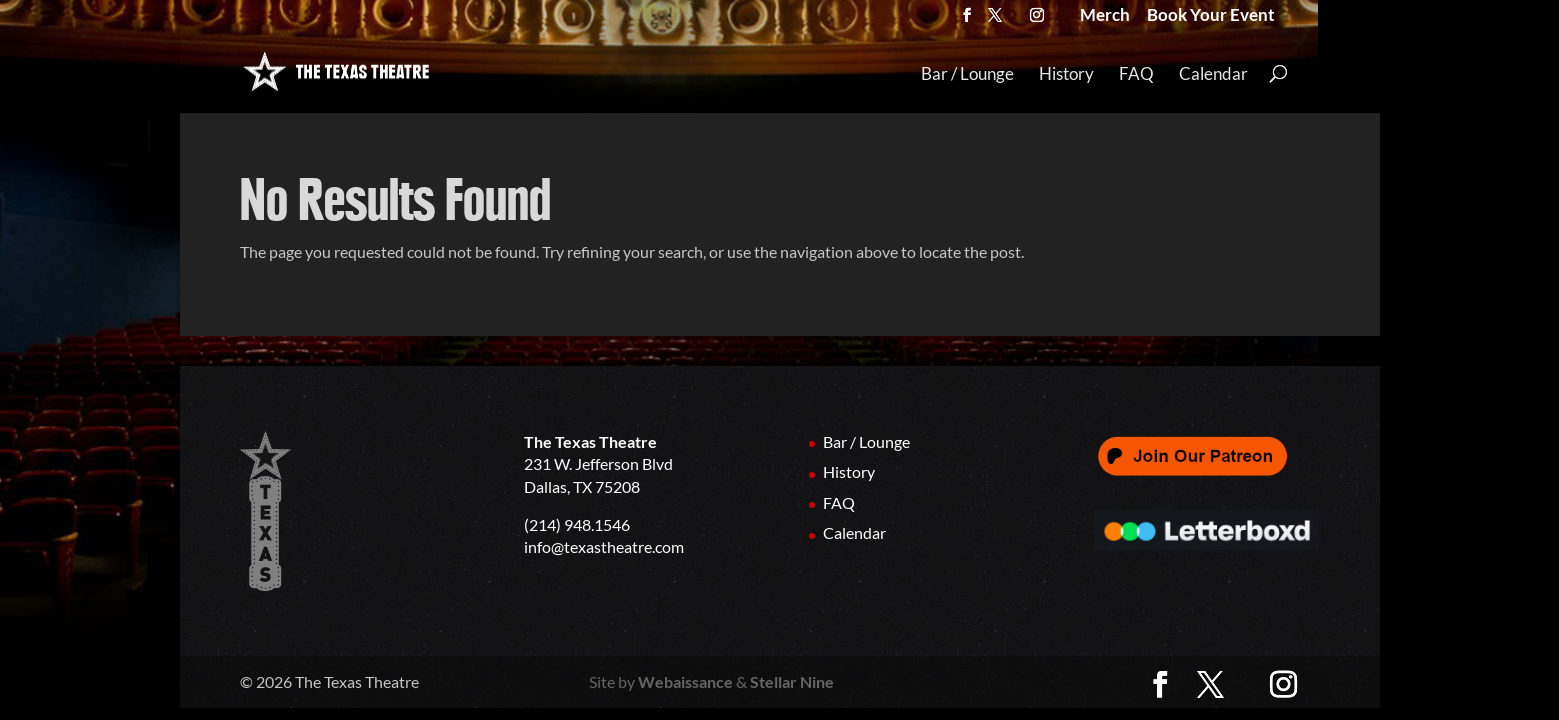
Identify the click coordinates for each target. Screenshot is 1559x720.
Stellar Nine (792, 681)
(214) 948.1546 (577, 524)
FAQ (1136, 74)
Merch (1105, 17)
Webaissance (685, 681)
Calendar (1213, 74)
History (1066, 74)
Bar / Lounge (967, 74)
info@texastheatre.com (604, 546)
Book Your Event (1211, 17)
